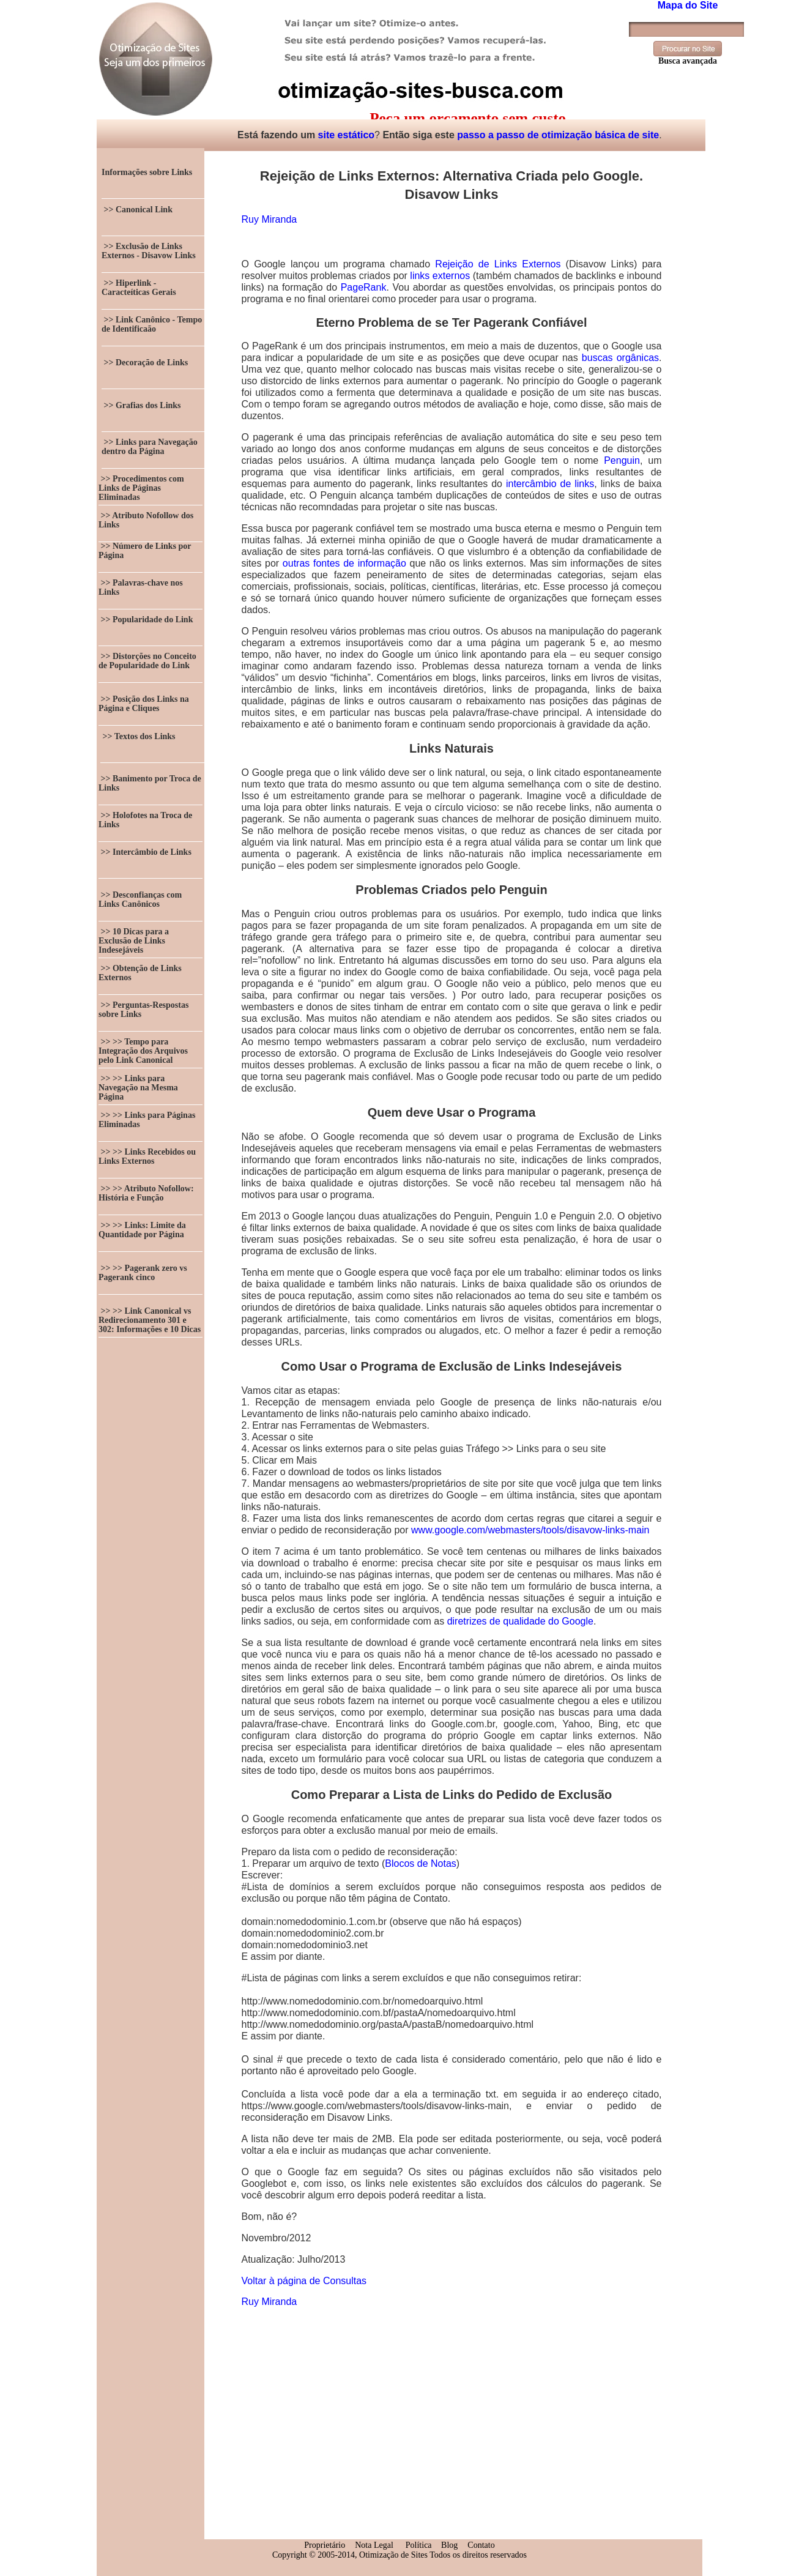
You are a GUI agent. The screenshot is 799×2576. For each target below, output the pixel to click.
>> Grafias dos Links (141, 405)
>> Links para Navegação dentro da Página (150, 446)
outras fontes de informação (344, 563)
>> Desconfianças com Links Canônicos (140, 899)
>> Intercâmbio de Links (144, 852)
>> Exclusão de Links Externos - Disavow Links (149, 251)
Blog (448, 2545)
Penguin (622, 460)
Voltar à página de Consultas (304, 2281)
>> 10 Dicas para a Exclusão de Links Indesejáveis (133, 941)
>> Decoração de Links (145, 362)
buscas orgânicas (620, 357)
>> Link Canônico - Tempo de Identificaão (152, 324)
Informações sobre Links (147, 172)
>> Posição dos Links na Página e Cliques (143, 703)
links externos (440, 275)
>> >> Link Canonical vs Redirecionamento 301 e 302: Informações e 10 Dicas (149, 1320)
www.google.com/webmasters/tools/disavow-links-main (530, 1530)
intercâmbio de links (550, 483)
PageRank (364, 287)
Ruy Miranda (269, 219)
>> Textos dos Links (138, 736)
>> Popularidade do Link (145, 619)
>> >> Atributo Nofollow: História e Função (146, 1193)
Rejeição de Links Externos (497, 264)
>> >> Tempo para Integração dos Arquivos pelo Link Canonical (143, 1051)
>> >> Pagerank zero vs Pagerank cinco (142, 1273)
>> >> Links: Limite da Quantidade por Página (142, 1230)
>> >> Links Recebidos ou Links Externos (147, 1156)
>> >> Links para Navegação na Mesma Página (138, 1087)
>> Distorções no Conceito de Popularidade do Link (147, 661)
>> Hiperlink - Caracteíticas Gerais (139, 287)
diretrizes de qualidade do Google (520, 1621)
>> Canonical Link (137, 209)
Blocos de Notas (420, 1863)
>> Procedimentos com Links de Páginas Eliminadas (141, 488)
